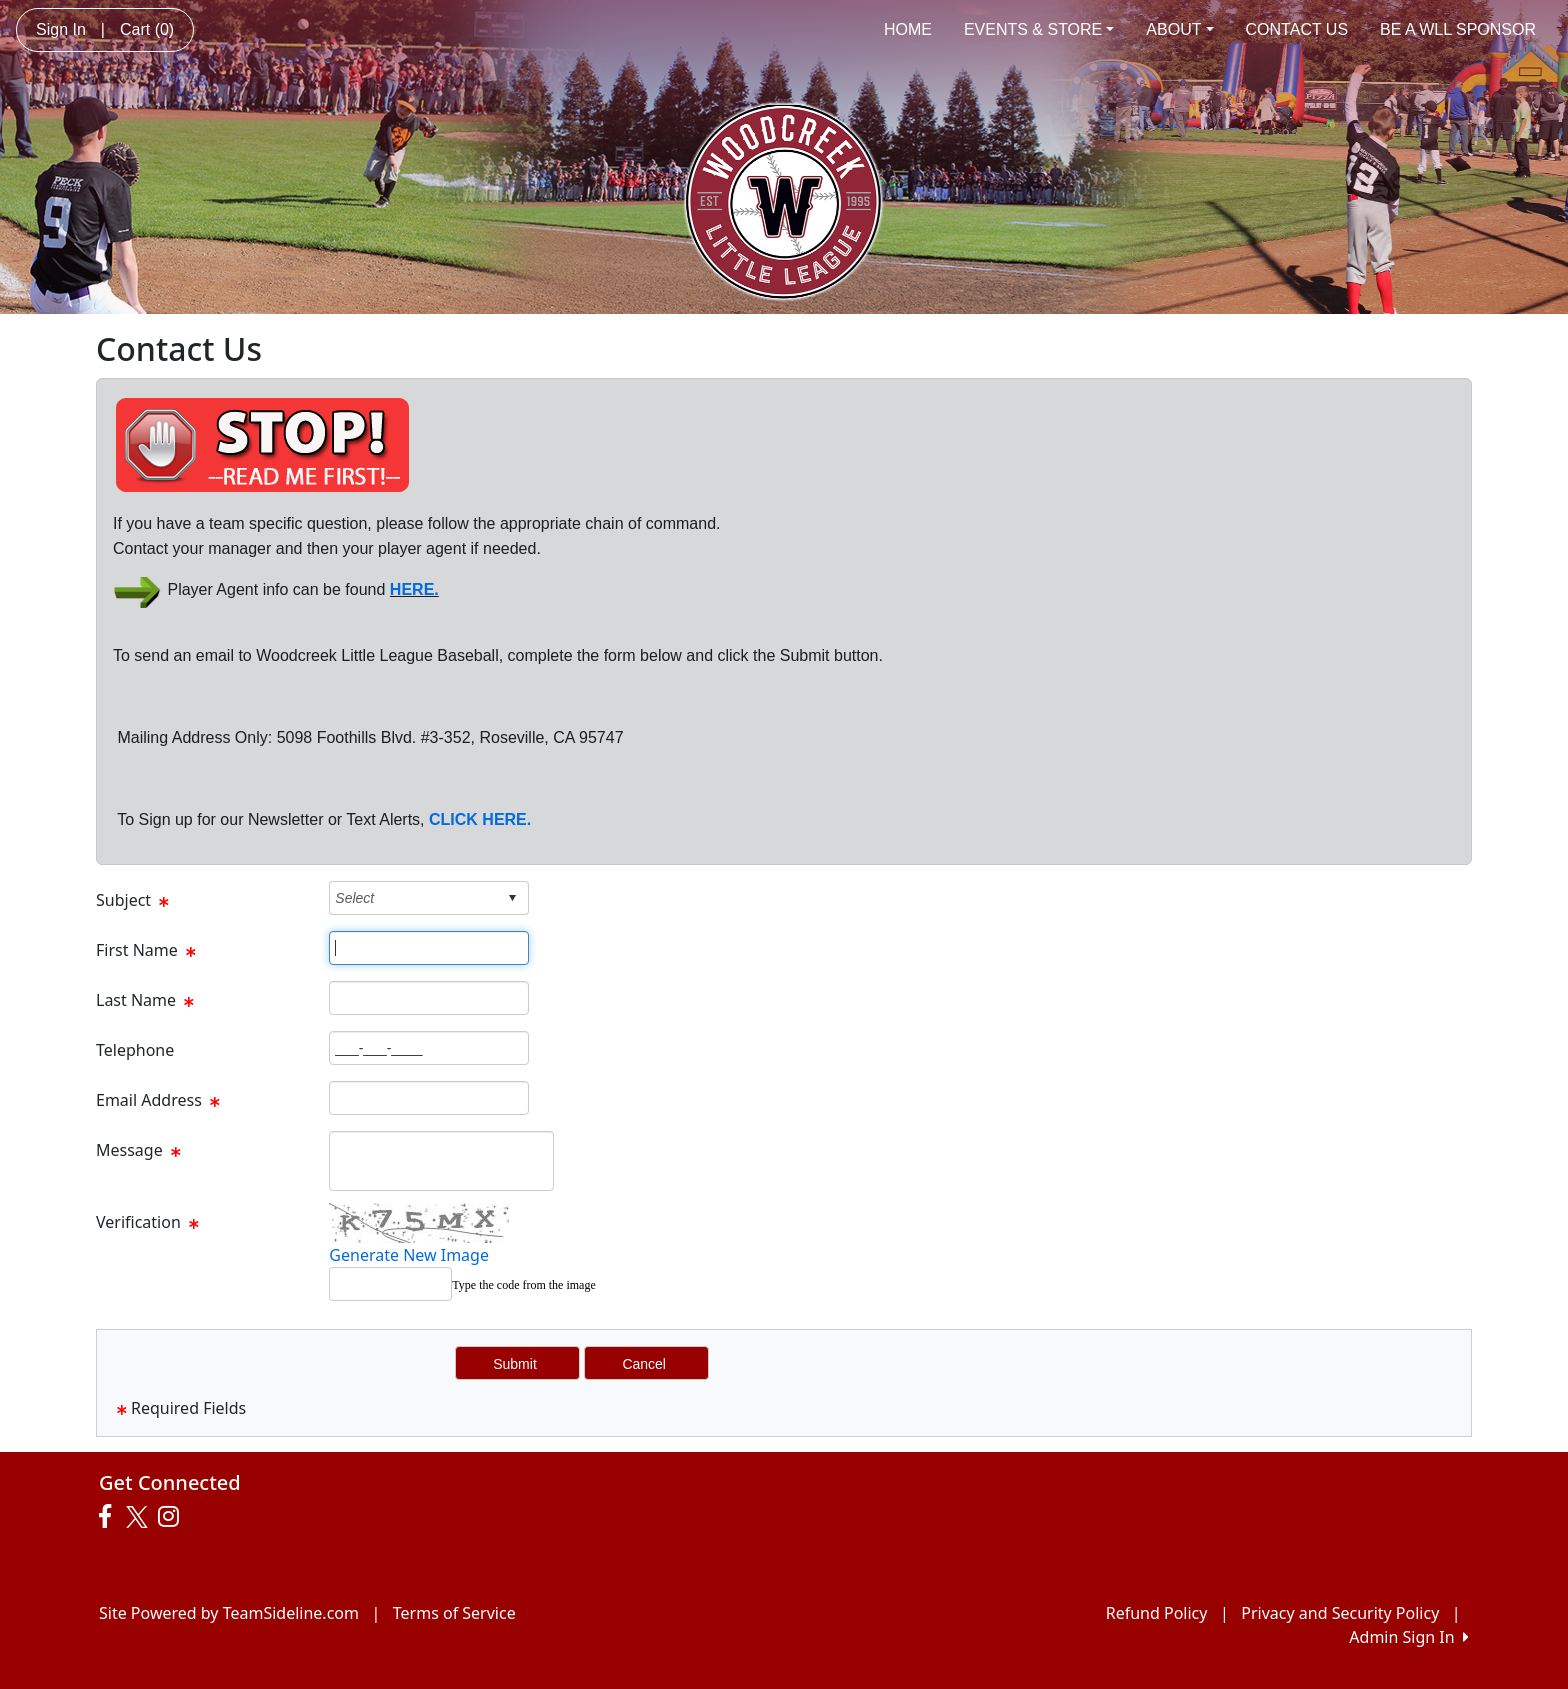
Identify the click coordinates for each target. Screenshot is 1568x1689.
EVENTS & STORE (1039, 29)
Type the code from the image (523, 1285)
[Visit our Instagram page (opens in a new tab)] (173, 1517)
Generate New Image (409, 1255)
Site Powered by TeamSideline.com (229, 1613)
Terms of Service (454, 1613)
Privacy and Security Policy (1340, 1613)
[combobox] (413, 897)
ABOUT (1179, 29)
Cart (147, 29)
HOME (908, 29)
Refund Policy (1157, 1613)
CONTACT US (1297, 29)
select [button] (512, 898)
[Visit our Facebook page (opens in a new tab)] (110, 1517)
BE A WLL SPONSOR (1458, 29)
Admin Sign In (1409, 1637)
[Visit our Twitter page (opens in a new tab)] (139, 1517)
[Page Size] (429, 948)
